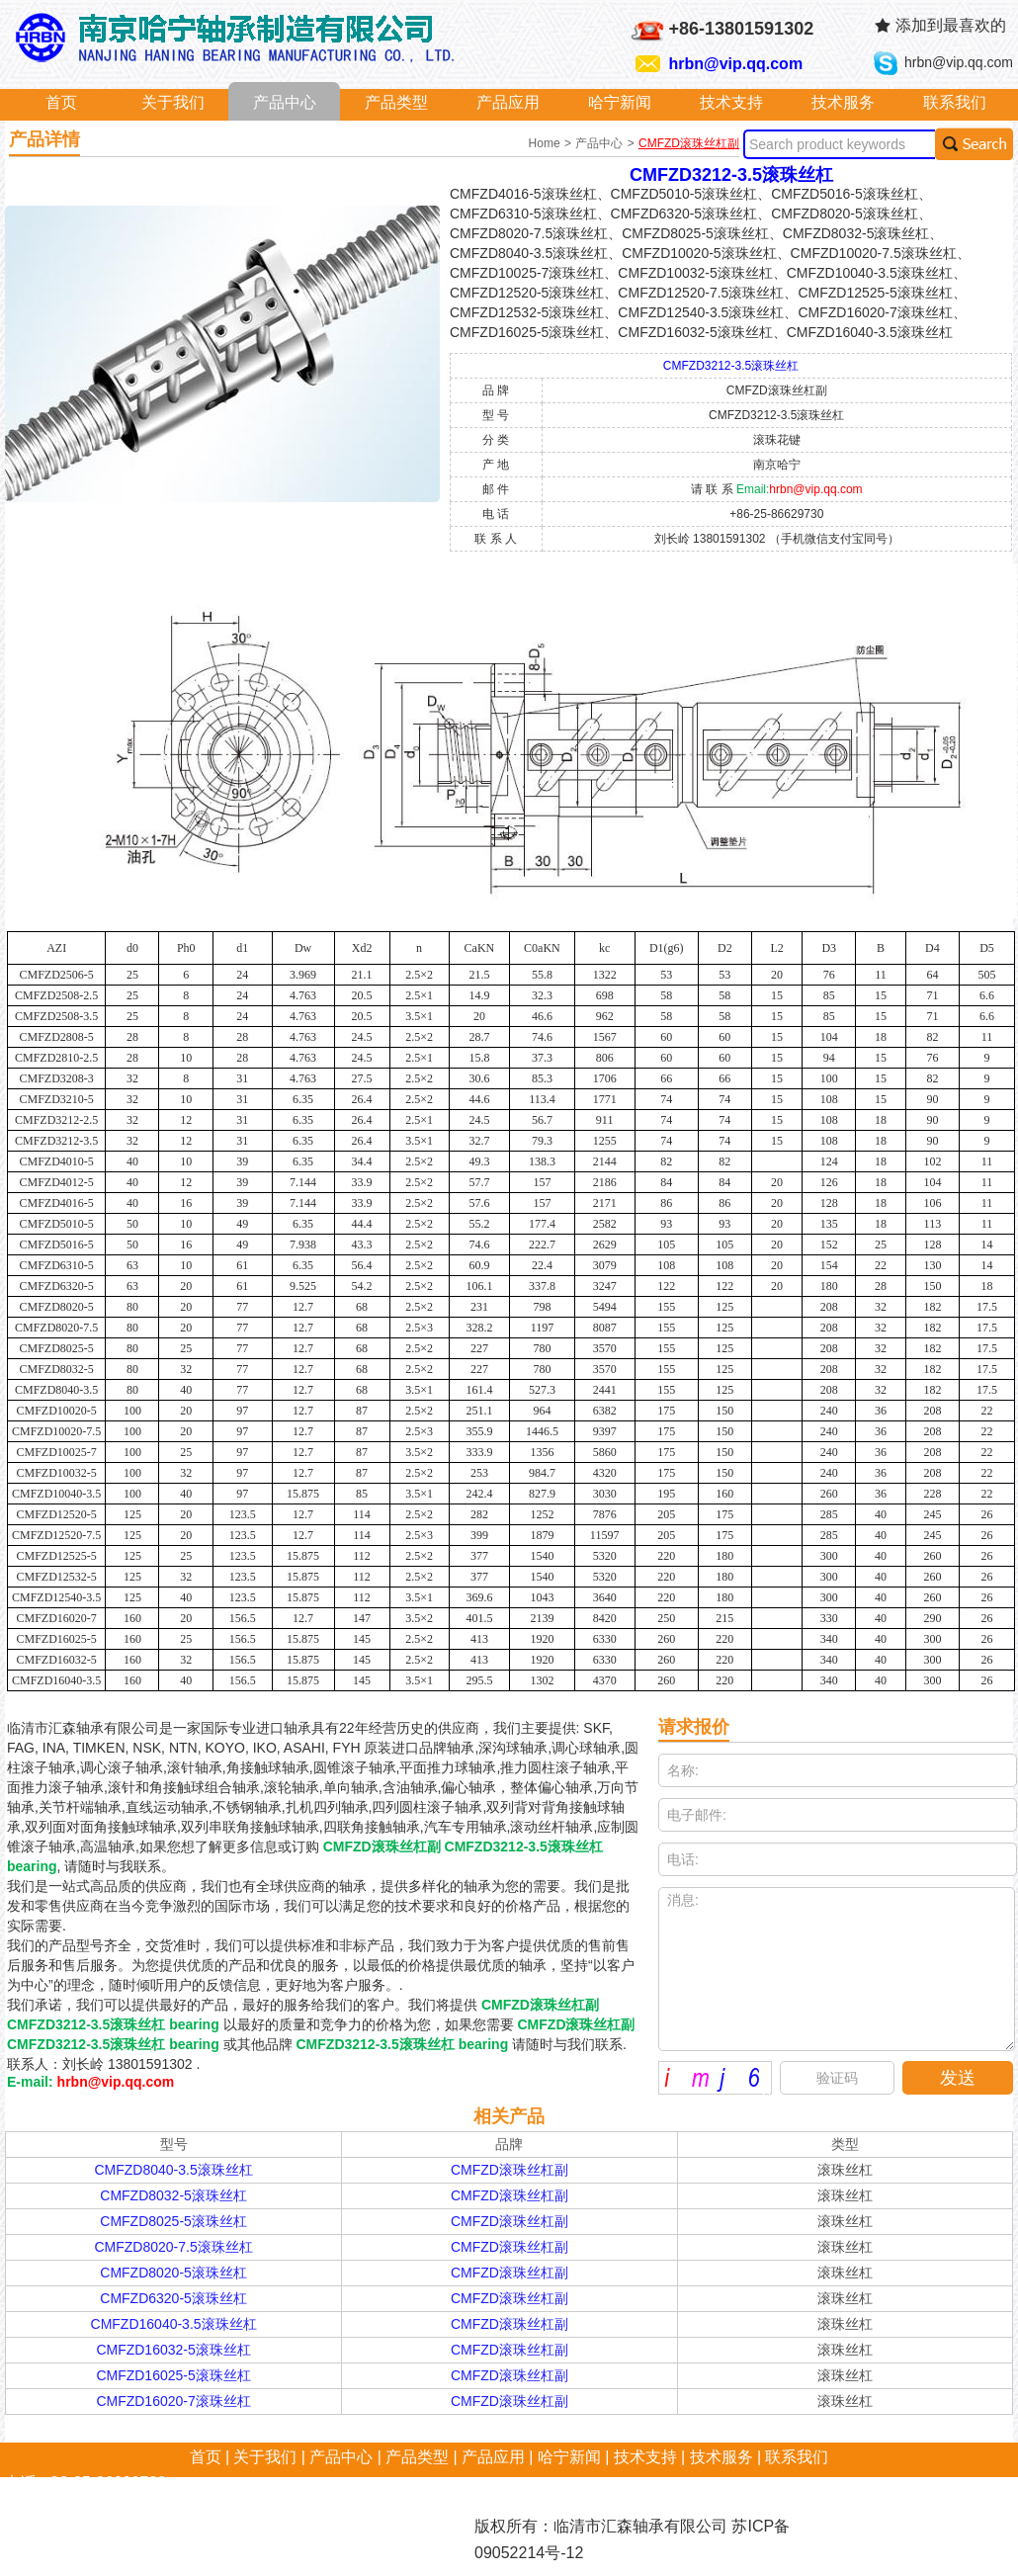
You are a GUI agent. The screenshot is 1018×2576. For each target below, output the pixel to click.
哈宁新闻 (619, 102)
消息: (836, 1969)
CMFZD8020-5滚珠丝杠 (173, 2272)
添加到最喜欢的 (950, 25)
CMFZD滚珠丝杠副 (688, 143)
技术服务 (843, 102)
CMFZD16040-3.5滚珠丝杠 (174, 2324)
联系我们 (954, 102)
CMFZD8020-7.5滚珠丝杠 (173, 2247)
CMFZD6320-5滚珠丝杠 (173, 2298)
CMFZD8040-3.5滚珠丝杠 (173, 2170)
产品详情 (44, 139)
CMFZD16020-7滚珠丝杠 (173, 2401)
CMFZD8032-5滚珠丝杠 (173, 2195)
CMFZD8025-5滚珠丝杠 (173, 2221)
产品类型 (396, 102)
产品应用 (508, 102)
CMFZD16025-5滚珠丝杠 (173, 2375)
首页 (61, 102)
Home (546, 143)
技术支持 (731, 102)
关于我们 (173, 102)
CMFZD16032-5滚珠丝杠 (173, 2350)
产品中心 (284, 102)
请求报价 (693, 1727)
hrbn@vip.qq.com (736, 63)
